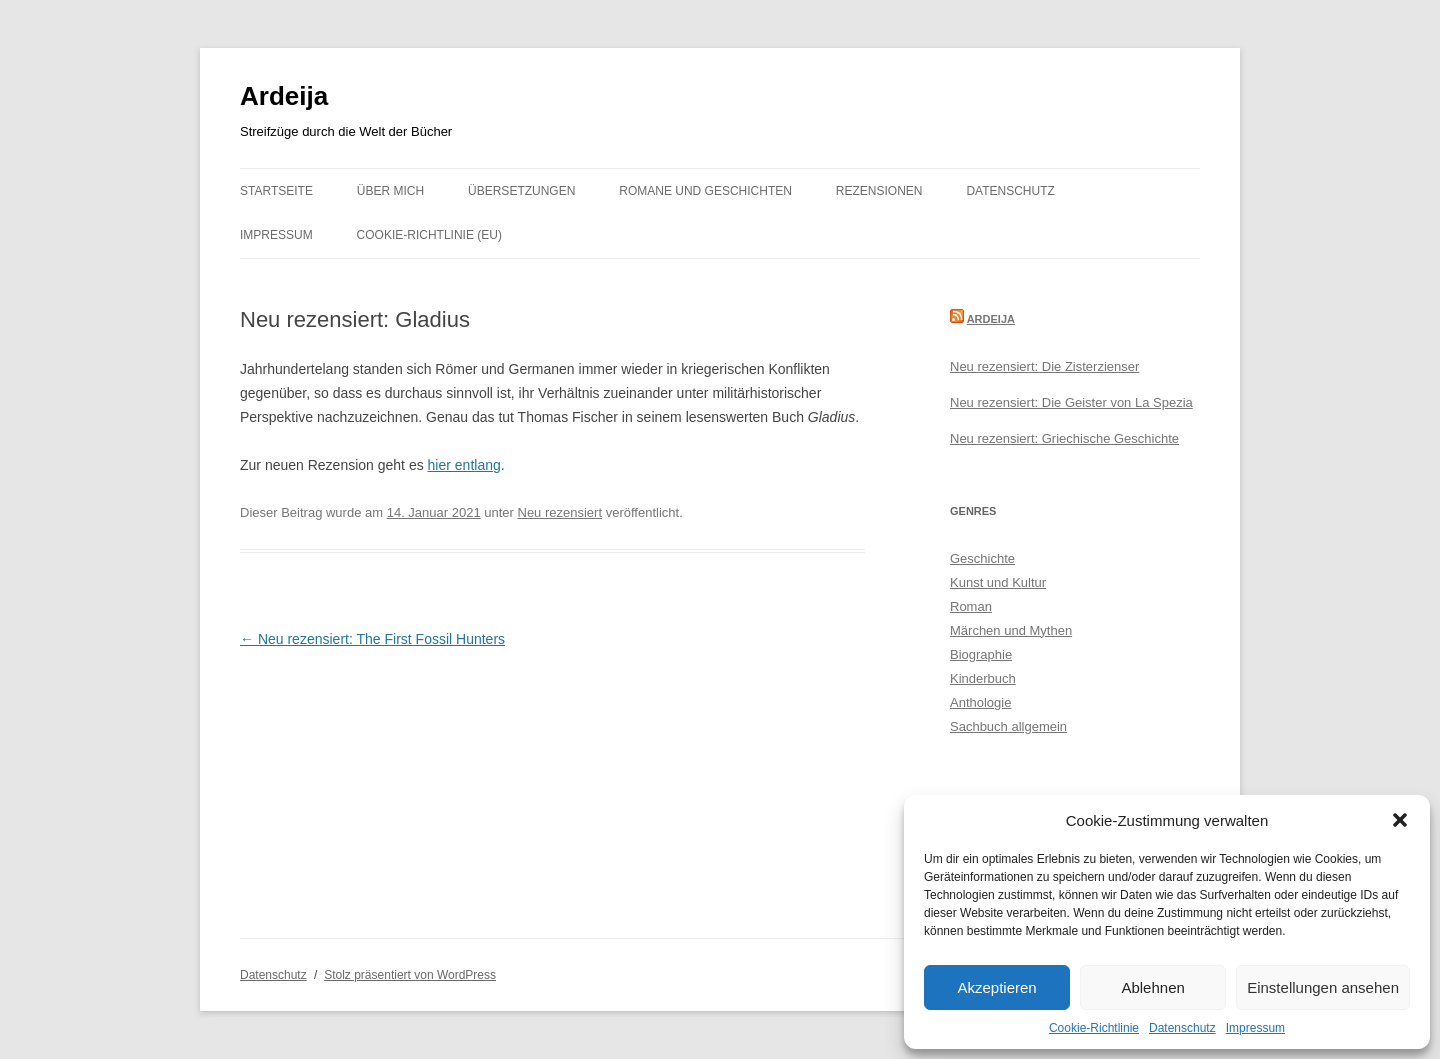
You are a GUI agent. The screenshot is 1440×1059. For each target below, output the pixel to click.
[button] (1400, 820)
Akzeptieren (996, 987)
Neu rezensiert (560, 512)
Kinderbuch (983, 678)
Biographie (981, 654)
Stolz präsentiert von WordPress (410, 975)
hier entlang (464, 465)
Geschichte (982, 558)
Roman (971, 606)
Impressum (1255, 1028)
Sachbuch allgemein (1008, 726)
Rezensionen (879, 191)
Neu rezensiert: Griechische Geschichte (1064, 438)
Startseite (276, 191)
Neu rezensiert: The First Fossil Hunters (372, 639)
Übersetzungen (521, 191)
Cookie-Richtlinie (1094, 1028)
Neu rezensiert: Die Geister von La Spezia (1071, 402)
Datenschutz (1182, 1028)
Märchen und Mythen (1011, 630)
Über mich (390, 191)
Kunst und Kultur (998, 582)
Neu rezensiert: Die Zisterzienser (1044, 366)
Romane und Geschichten (705, 191)
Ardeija (284, 96)
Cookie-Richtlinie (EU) (429, 235)
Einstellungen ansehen (1323, 987)
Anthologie (980, 702)
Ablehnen (1152, 987)
